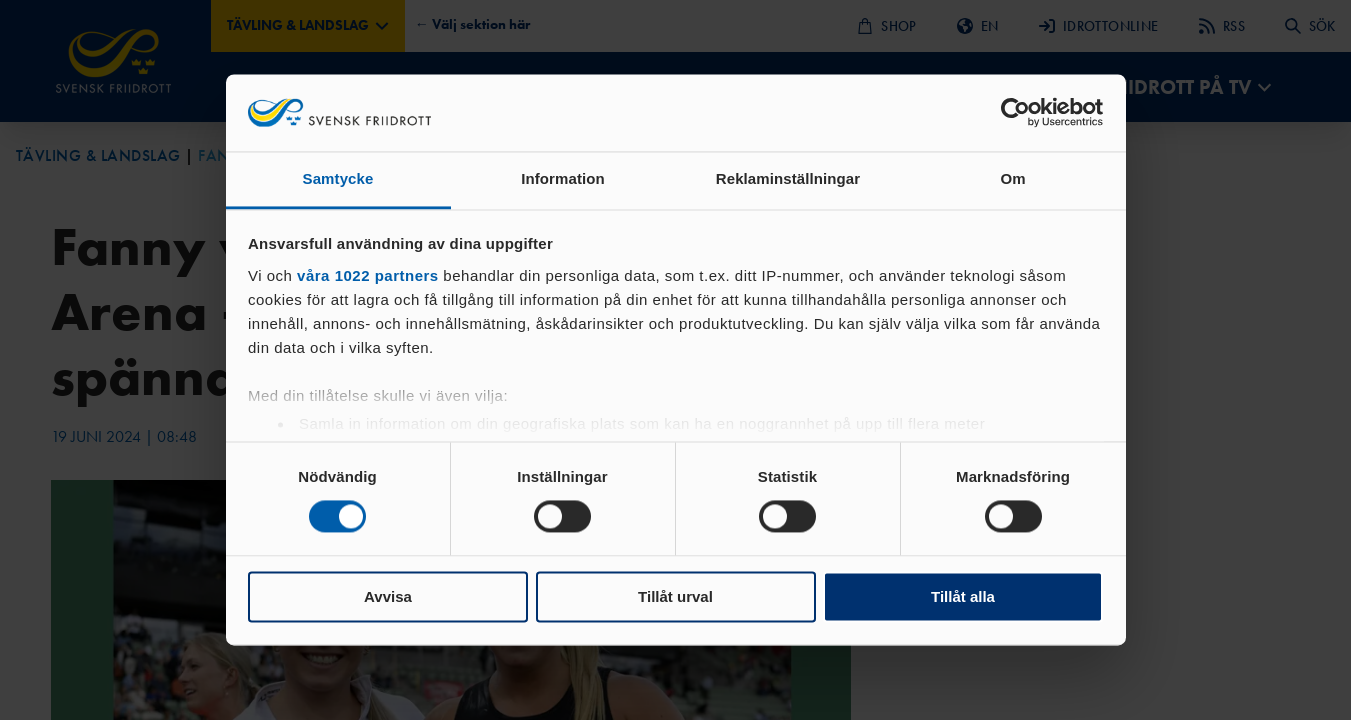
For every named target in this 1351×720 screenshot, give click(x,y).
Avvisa (388, 596)
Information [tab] (563, 178)
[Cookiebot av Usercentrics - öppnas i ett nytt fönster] (1015, 113)
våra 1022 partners (368, 275)
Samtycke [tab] (338, 178)
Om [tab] (1012, 178)
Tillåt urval (675, 596)
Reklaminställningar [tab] (788, 178)
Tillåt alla (963, 596)
